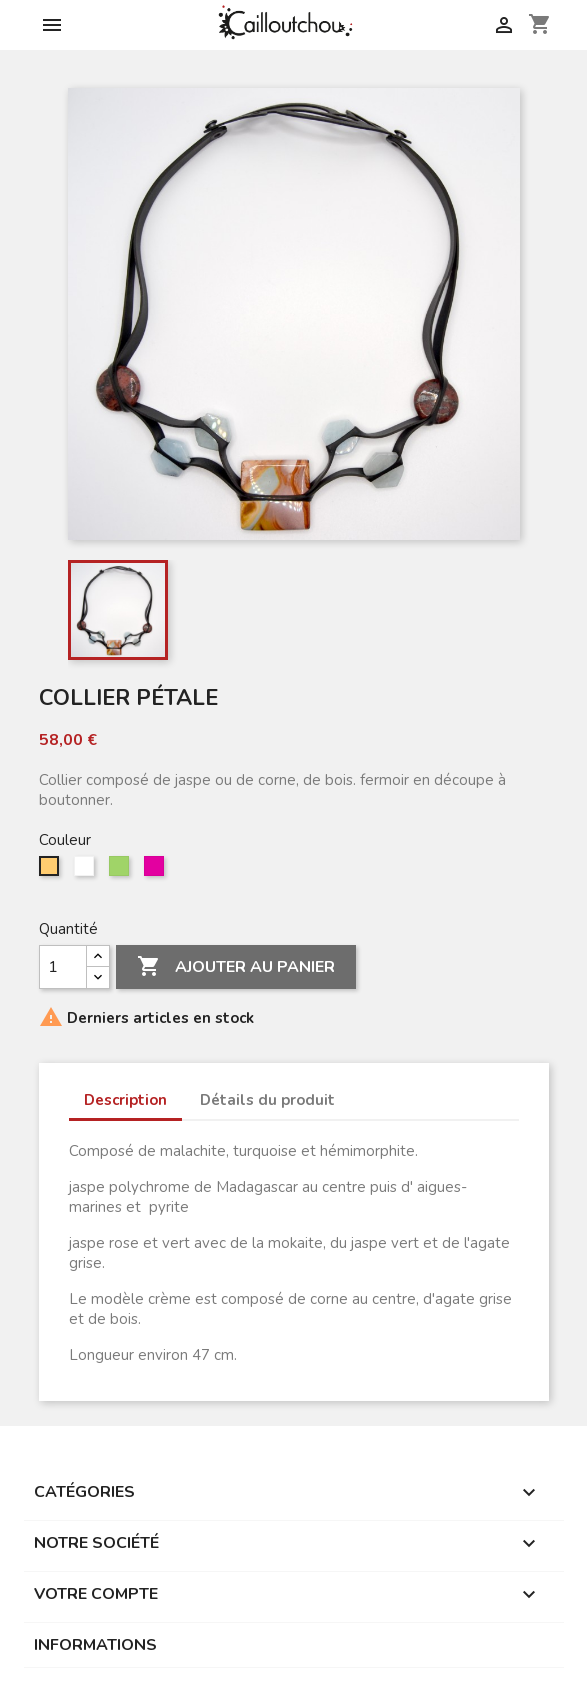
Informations (95, 1645)
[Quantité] (63, 967)
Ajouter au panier (236, 967)
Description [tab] (125, 1100)
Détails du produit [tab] (267, 1100)
